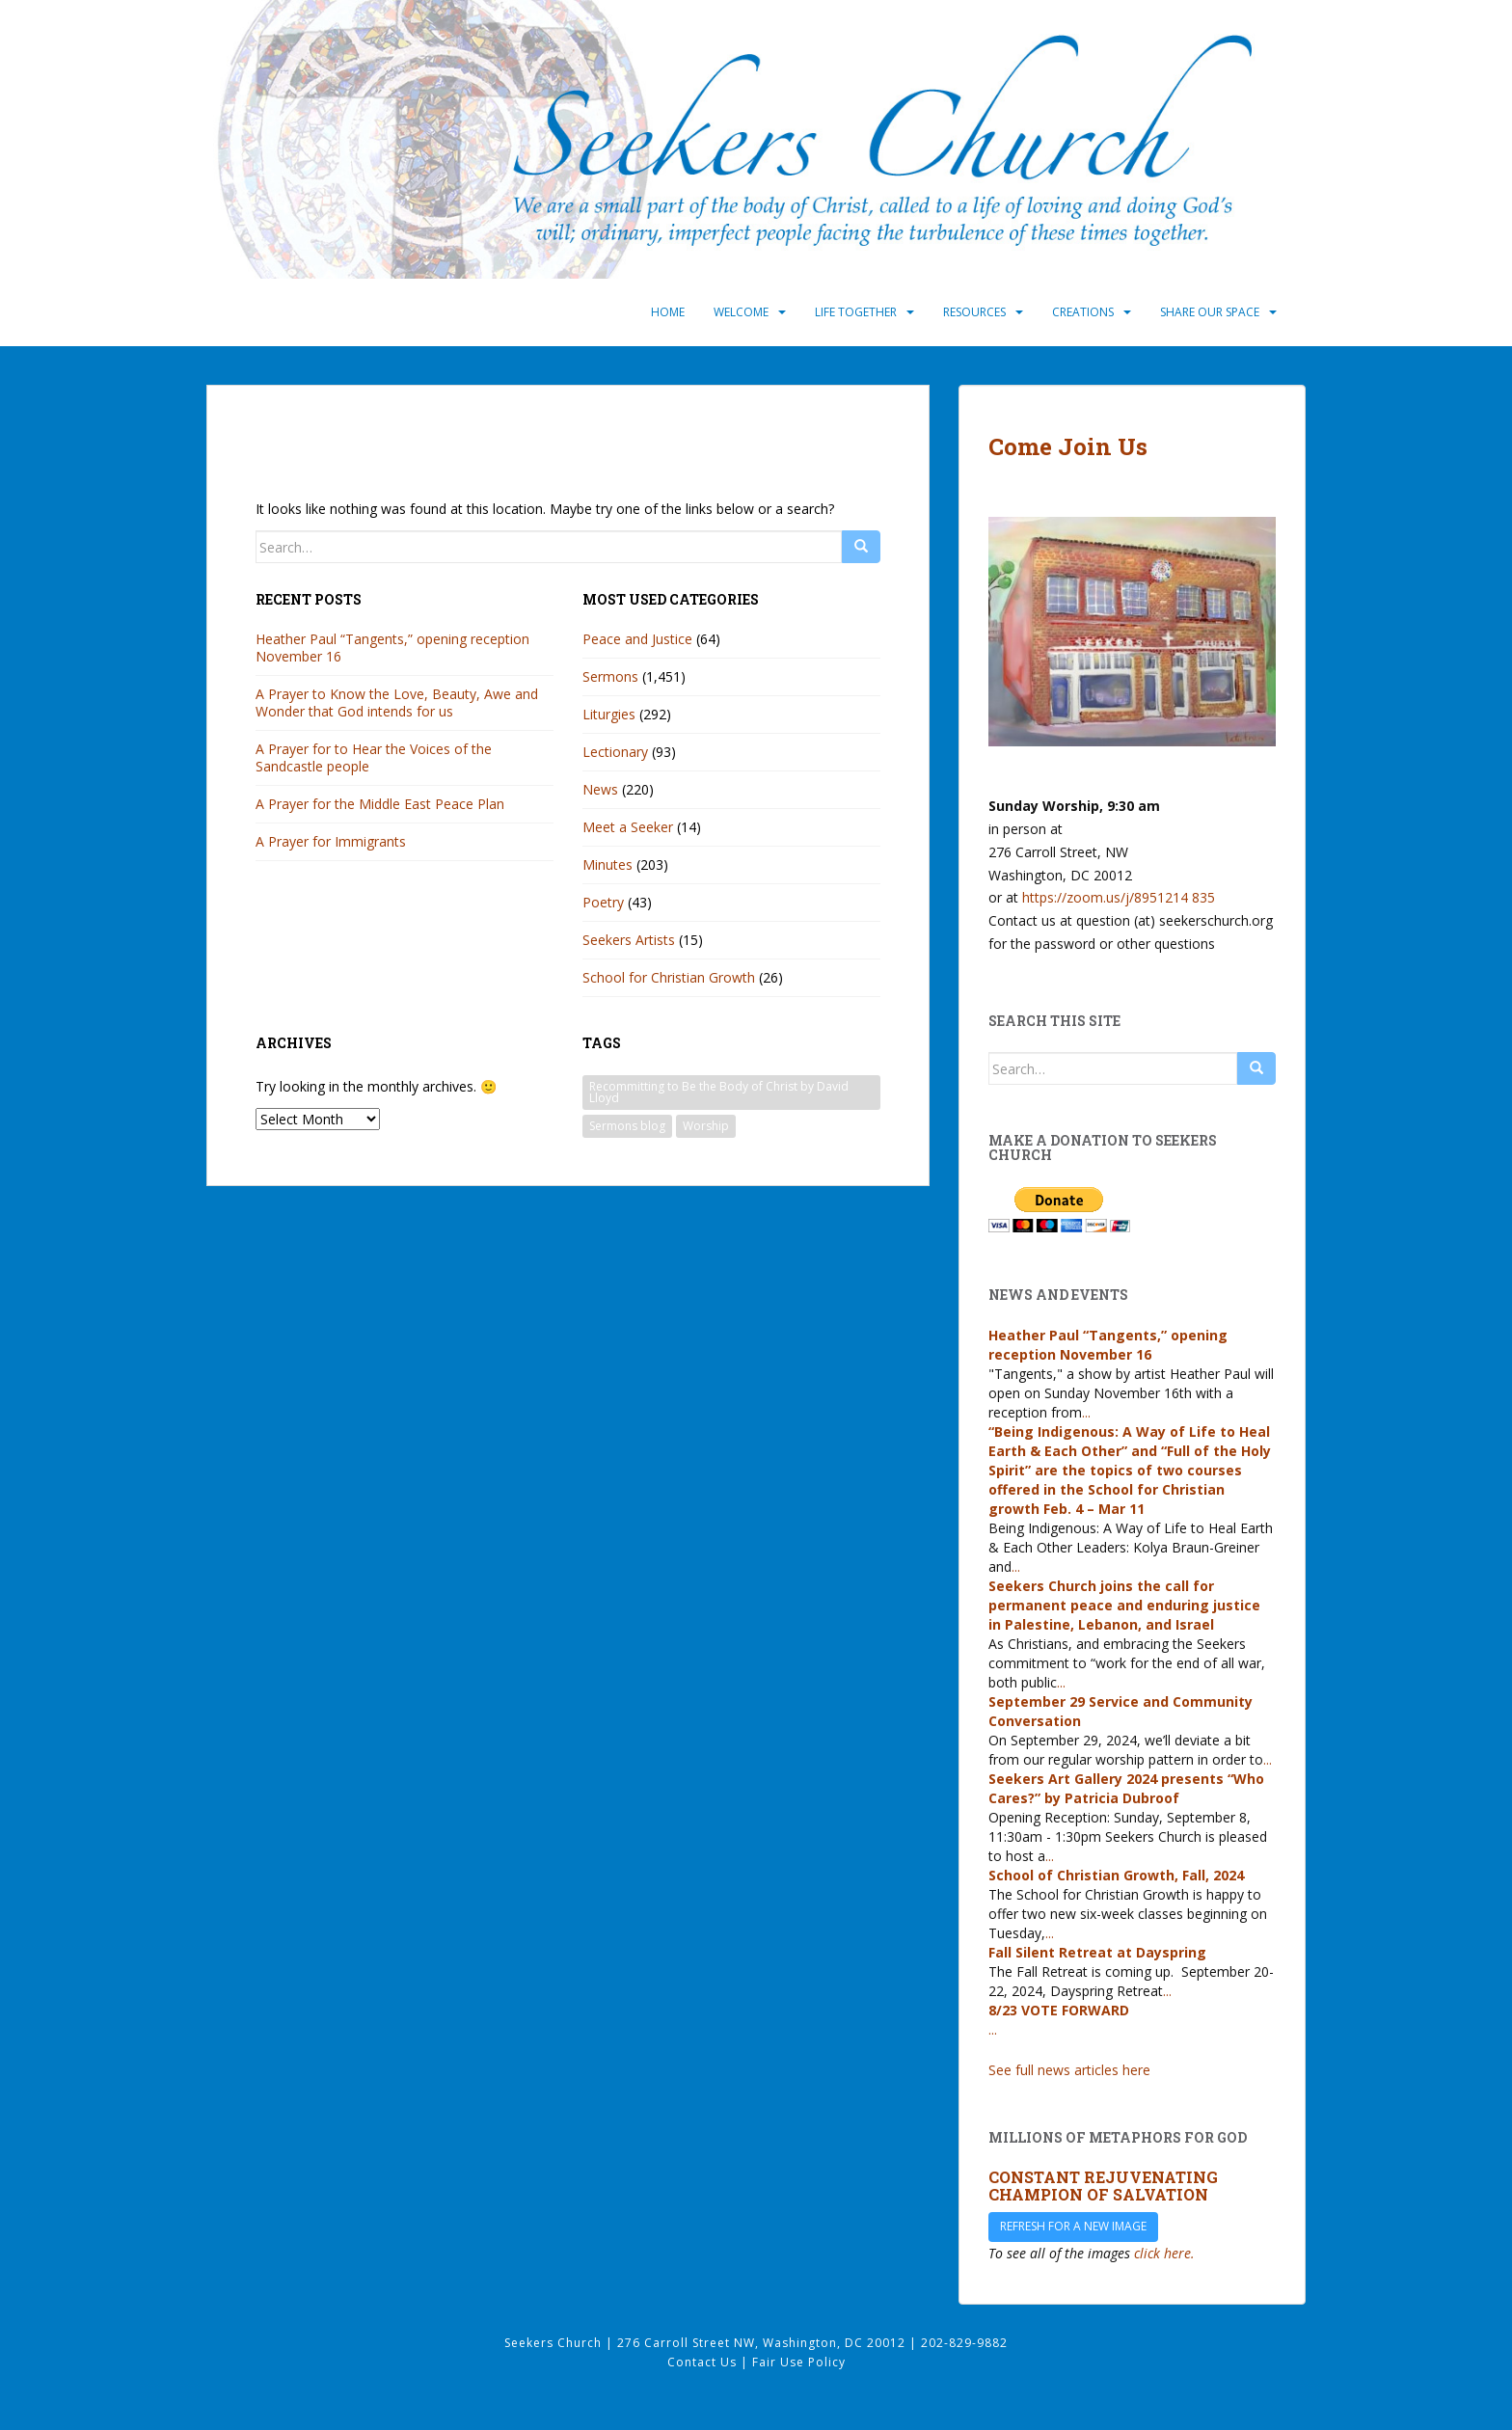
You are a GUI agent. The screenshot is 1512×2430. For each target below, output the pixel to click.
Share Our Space (1209, 312)
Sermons (610, 676)
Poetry (603, 902)
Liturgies (608, 714)
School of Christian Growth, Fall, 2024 (1116, 1875)
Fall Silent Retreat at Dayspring (1097, 1952)
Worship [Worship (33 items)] (706, 1126)
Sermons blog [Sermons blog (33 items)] (627, 1126)
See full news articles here (1069, 2070)
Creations (1083, 312)
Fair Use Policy (799, 2362)
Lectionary (615, 751)
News (600, 789)
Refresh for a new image (1073, 2226)
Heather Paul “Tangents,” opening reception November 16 (392, 647)
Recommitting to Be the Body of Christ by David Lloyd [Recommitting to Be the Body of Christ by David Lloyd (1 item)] (719, 1092)
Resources (974, 312)
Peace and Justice (637, 639)
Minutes (607, 864)
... (1086, 1412)
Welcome (741, 312)
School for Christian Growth (668, 977)
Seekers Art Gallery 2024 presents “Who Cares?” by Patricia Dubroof (1126, 1788)
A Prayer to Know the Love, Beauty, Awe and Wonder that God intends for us (397, 702)
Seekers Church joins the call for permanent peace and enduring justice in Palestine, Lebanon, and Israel (1124, 1605)
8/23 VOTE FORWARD (1058, 2010)
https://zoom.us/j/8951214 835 (1118, 897)
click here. (1164, 2253)
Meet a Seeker (627, 827)
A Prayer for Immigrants (331, 841)
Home (668, 312)
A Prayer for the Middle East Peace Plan (380, 804)
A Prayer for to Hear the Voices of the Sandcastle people (374, 757)
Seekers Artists (628, 940)
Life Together (856, 312)
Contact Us (704, 2362)
